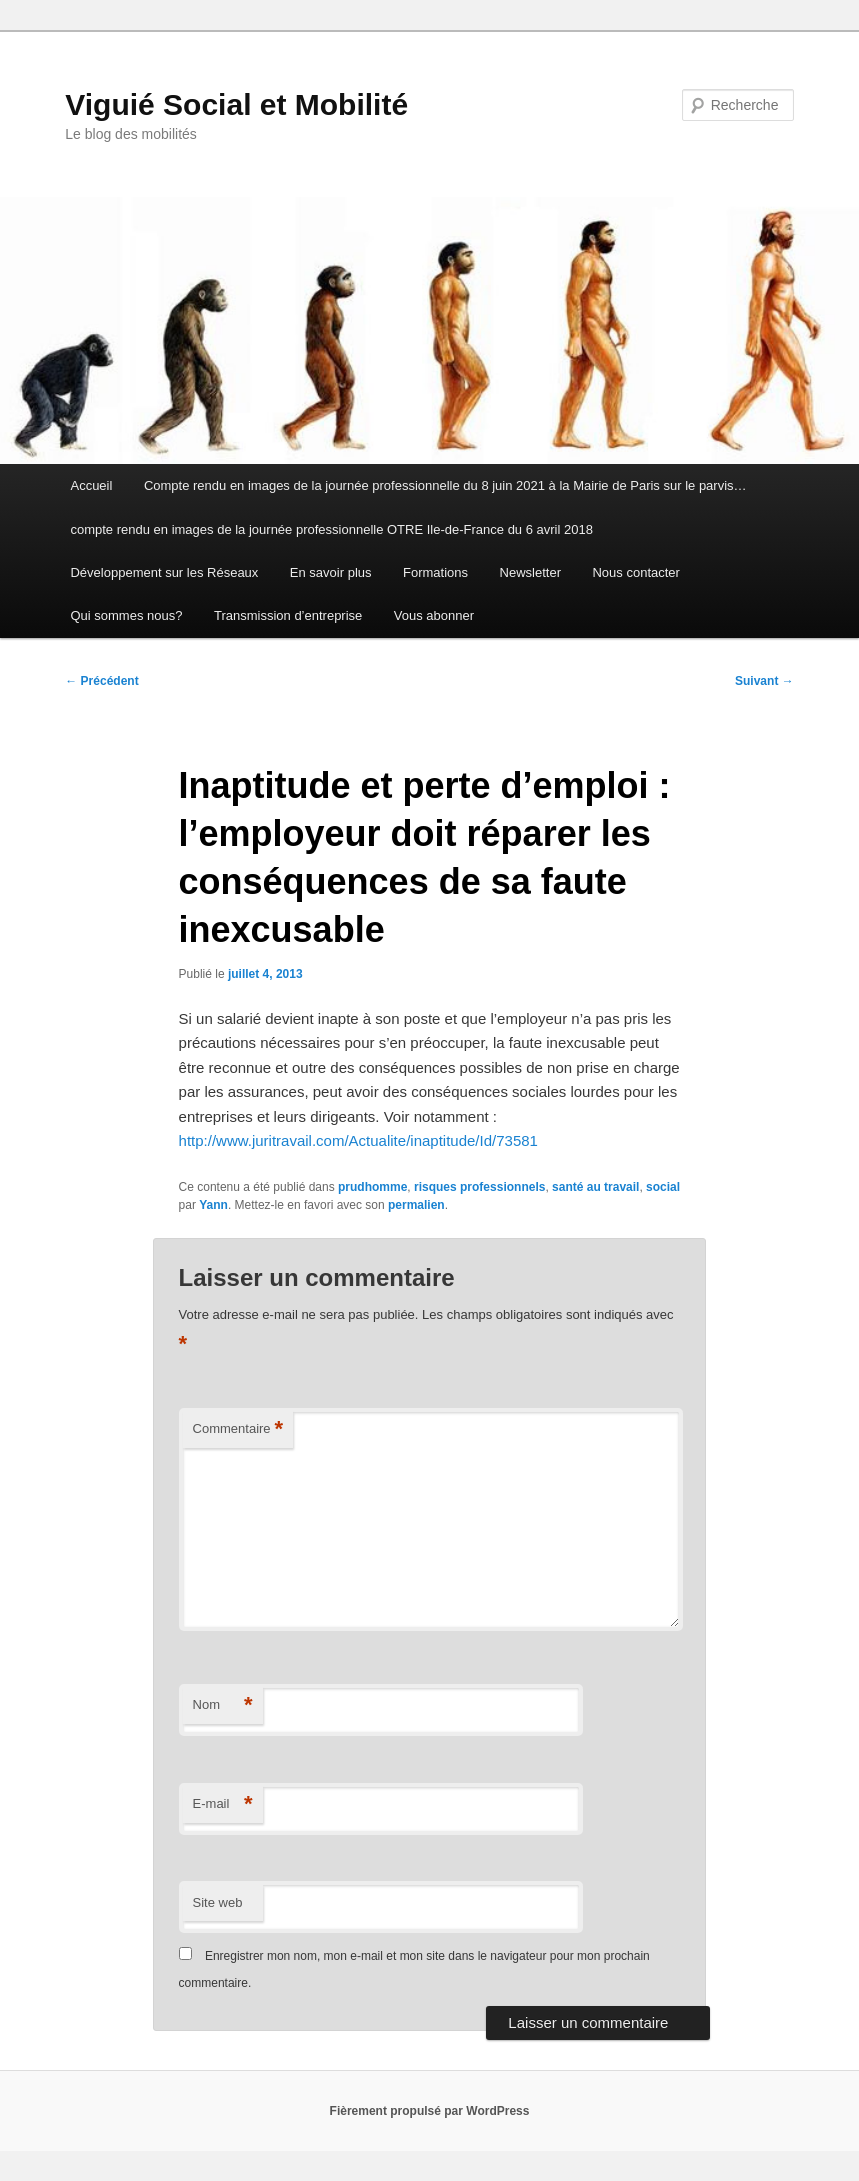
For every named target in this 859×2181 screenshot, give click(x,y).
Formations (435, 572)
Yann (213, 1205)
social (663, 1187)
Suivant (764, 681)
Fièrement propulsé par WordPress (430, 2111)
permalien (416, 1205)
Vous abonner (434, 615)
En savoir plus (331, 572)
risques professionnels (479, 1187)
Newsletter (530, 572)
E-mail (223, 1804)
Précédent (101, 681)
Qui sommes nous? (126, 615)
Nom (223, 1705)
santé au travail (595, 1187)
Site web (218, 1902)
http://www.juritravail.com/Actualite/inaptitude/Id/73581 (358, 1140)
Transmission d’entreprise (288, 615)
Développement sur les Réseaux (164, 572)
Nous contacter (635, 572)
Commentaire (238, 1429)
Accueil (91, 485)
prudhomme (372, 1187)
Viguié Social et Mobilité (236, 104)
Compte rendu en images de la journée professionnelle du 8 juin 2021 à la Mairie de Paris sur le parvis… (445, 485)
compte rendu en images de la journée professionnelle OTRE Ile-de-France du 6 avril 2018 (331, 529)
